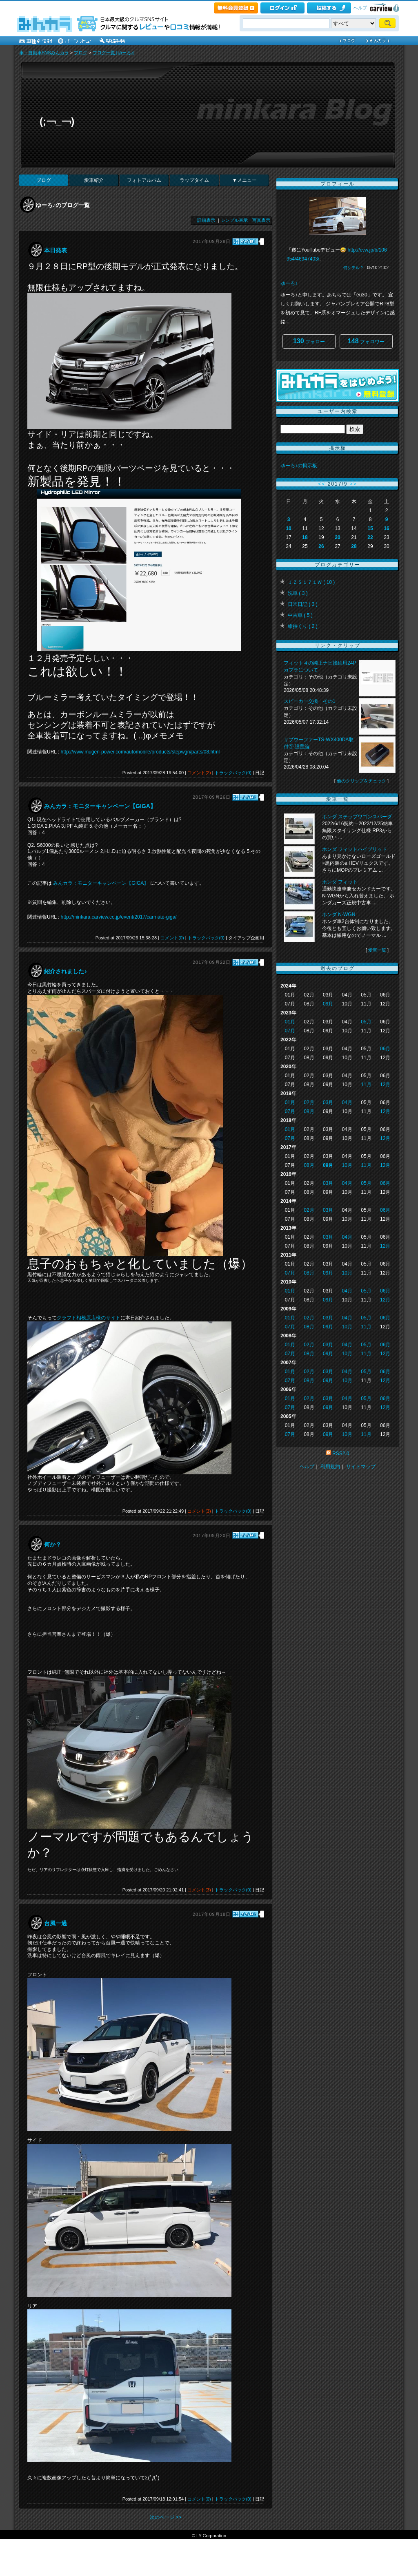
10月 (347, 1165)
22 (370, 537)
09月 (328, 1004)
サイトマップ (361, 1466)
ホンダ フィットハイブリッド (354, 849)
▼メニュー (244, 180)
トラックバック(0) (233, 772)
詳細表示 (206, 220)
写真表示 (261, 220)
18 (304, 537)
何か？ (52, 1544)
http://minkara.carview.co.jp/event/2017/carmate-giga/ (119, 917)
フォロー (309, 341)
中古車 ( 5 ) (300, 615)
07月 (290, 1031)
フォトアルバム (144, 180)
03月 (328, 1102)
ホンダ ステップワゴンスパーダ (357, 817)
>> (353, 484)
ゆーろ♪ (289, 283)
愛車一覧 (377, 950)
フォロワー (366, 341)
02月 (309, 1102)
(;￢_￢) (57, 121)
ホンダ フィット (340, 882)
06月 (385, 1049)
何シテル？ (353, 267)
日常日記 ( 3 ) (303, 604)
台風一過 (55, 1923)
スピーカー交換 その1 (310, 701)
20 (337, 537)
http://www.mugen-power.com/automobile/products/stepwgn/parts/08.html (140, 752)
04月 (347, 1102)
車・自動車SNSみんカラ (44, 52)
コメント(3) (199, 1511)
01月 (290, 1022)
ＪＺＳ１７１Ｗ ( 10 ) (311, 582)
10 (288, 528)
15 (370, 528)
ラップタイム (194, 180)
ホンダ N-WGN (338, 914)
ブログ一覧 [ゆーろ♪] (114, 52)
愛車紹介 (94, 180)
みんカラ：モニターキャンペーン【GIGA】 (100, 806)
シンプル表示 (234, 220)
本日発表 (55, 250)
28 (353, 546)
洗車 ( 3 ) (298, 593)
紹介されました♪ (65, 971)
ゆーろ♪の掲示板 (298, 465)
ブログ (80, 52)
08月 (309, 1111)
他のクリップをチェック (361, 780)
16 (386, 528)
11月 (366, 1084)
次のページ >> (165, 2517)
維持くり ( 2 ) (303, 626)
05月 (366, 1022)
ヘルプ (360, 7)
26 (321, 546)
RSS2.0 (340, 1453)
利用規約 (330, 1466)
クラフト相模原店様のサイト (88, 1318)
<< (321, 484)
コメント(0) (172, 937)
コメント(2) (199, 772)
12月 (385, 1084)
